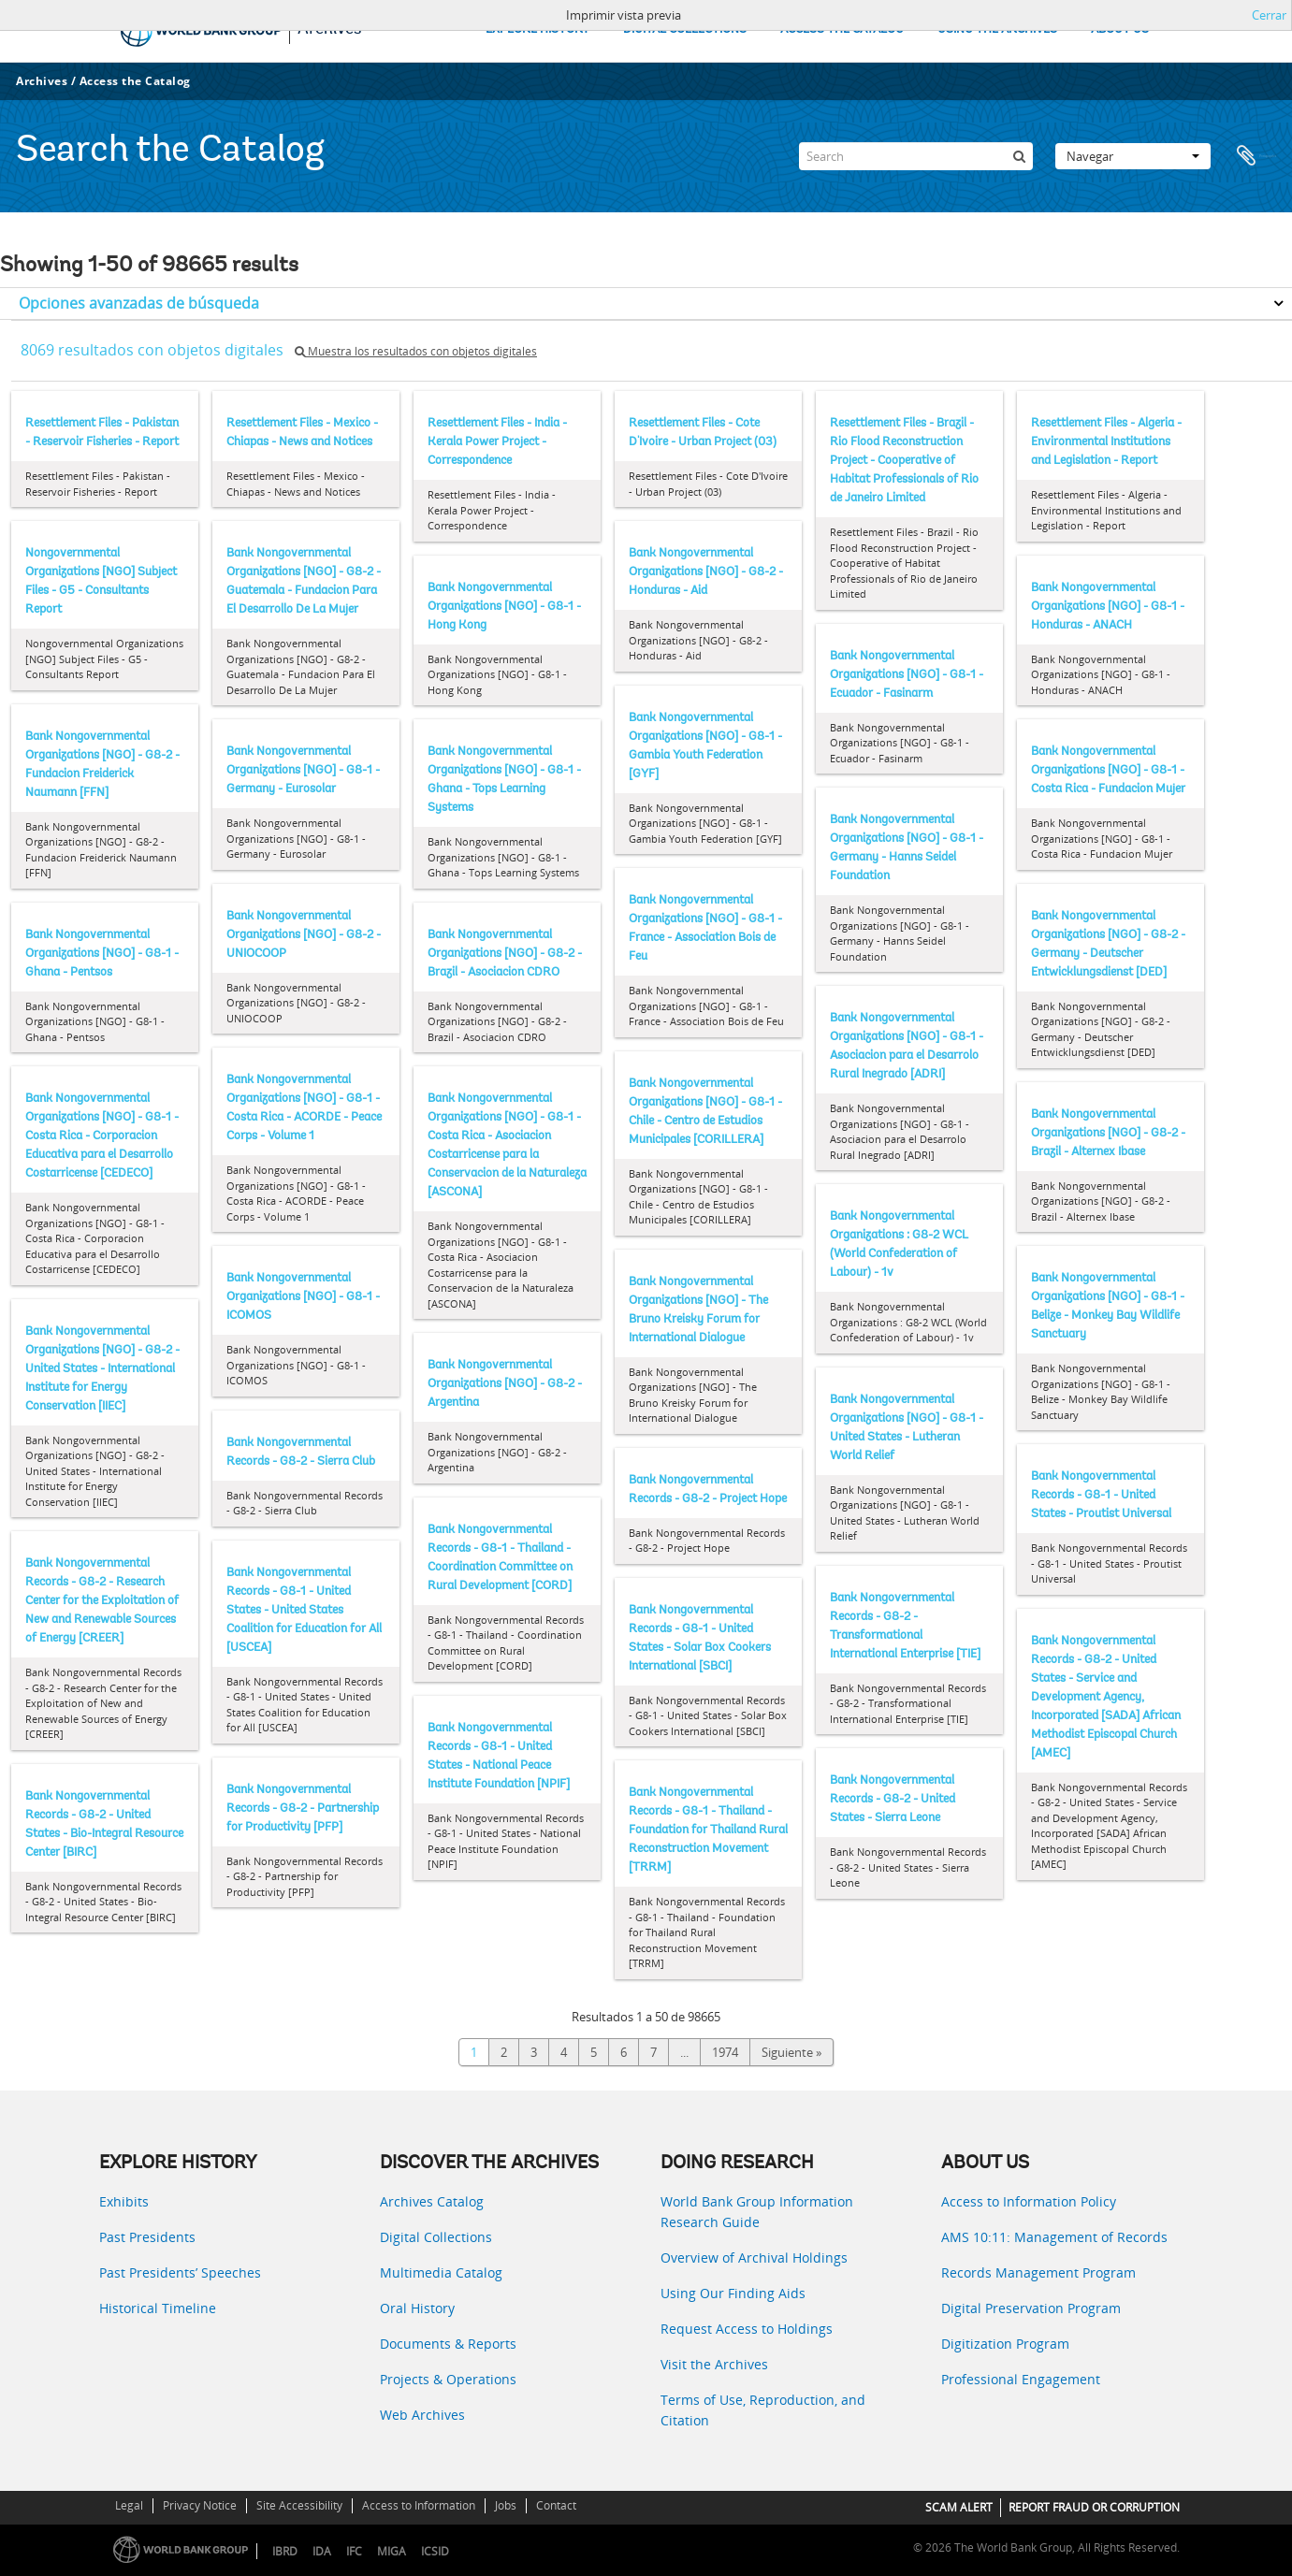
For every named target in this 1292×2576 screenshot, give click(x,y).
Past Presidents (147, 2237)
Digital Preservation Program (1031, 2308)
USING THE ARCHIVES (997, 29)
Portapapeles (1256, 156)
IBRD (285, 2551)
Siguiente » (791, 2052)
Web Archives (422, 2415)
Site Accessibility (299, 2505)
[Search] (916, 156)
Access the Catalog (135, 81)
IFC (354, 2551)
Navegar (1133, 156)
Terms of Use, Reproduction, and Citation (763, 2410)
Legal (129, 2505)
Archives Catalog (432, 2201)
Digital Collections (436, 2237)
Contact (556, 2505)
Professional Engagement (1020, 2379)
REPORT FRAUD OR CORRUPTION (1094, 2507)
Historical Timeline (157, 2308)
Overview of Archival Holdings (754, 2257)
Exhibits (124, 2201)
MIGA (391, 2551)
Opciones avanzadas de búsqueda (139, 303)
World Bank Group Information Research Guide (757, 2211)
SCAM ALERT (959, 2507)
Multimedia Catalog (441, 2272)
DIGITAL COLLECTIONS (685, 29)
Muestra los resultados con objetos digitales (416, 351)
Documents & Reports (448, 2343)
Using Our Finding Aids (733, 2293)
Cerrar (1269, 15)
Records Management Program (1038, 2272)
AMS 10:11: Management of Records (1054, 2237)
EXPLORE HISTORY (537, 29)
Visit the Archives (714, 2364)
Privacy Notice (200, 2505)
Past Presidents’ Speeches (180, 2272)
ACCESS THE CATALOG (842, 29)
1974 (725, 2052)
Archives (41, 81)
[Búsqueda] (1019, 156)
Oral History (417, 2308)
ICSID (435, 2551)
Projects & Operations (448, 2379)
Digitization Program (1005, 2343)
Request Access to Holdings (747, 2328)
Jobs (505, 2505)
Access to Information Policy (1028, 2201)
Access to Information (418, 2505)
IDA (321, 2551)
